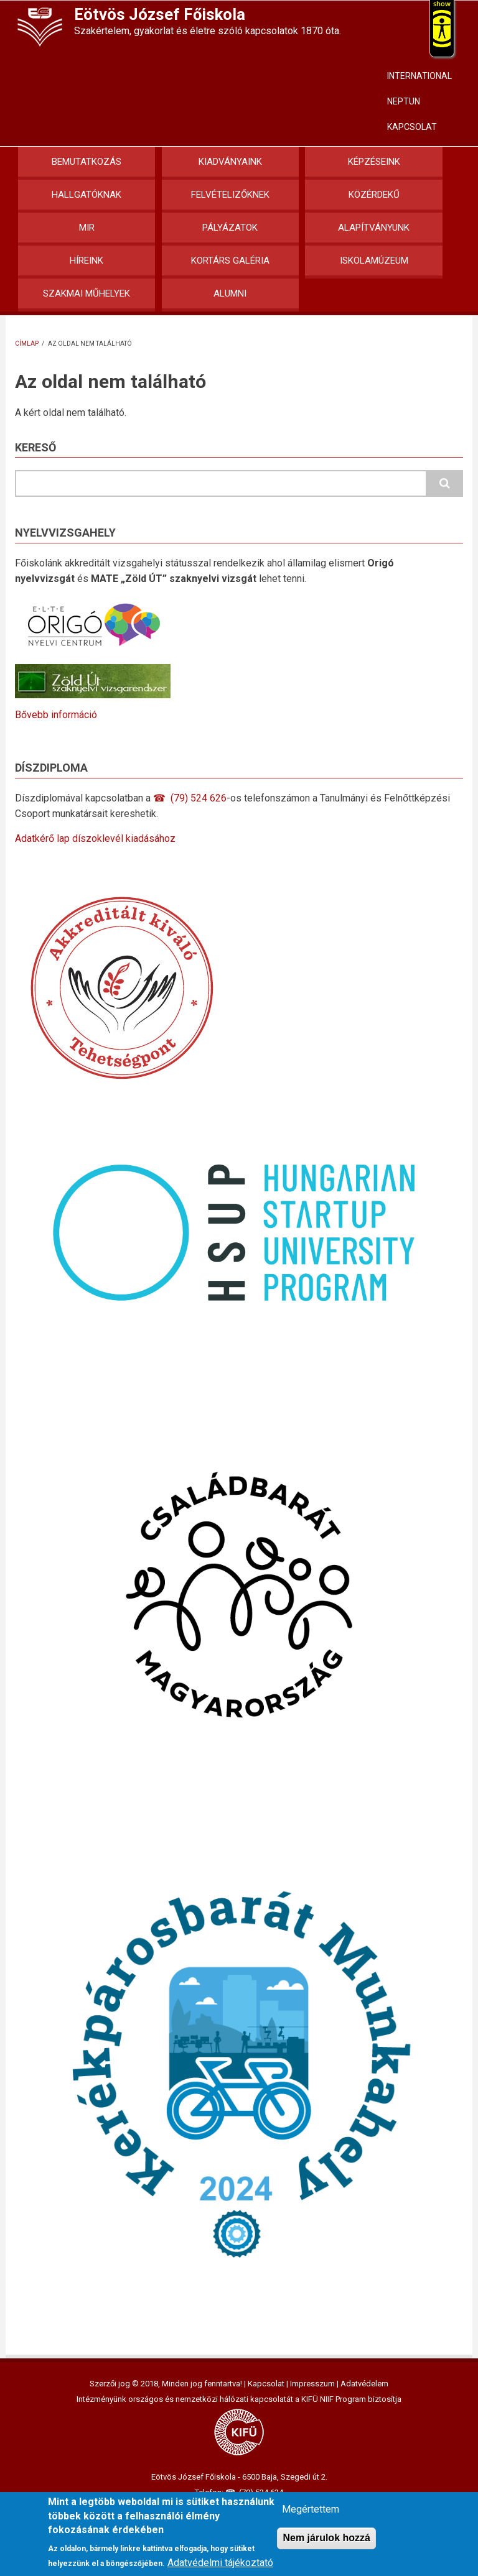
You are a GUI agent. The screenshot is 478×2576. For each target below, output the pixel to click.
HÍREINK (86, 260)
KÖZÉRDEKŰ (374, 194)
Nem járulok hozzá (326, 2537)
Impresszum (312, 2383)
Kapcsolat (266, 2383)
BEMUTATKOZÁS (86, 161)
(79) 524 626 (199, 798)
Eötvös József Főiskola (159, 14)
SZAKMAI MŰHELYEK (86, 293)
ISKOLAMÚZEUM (374, 260)
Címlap (27, 343)
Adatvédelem (364, 2383)
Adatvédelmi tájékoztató (220, 2563)
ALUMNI (229, 293)
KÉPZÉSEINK (374, 161)
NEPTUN (403, 101)
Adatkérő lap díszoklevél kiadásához (95, 838)
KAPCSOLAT (412, 127)
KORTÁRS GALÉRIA (230, 260)
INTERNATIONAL (419, 76)
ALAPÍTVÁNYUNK (374, 227)
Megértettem (310, 2509)
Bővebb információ (56, 715)
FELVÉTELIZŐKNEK (230, 194)
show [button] (442, 4)
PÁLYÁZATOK (230, 227)
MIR (87, 227)
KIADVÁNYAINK (230, 161)
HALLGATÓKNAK (86, 194)
